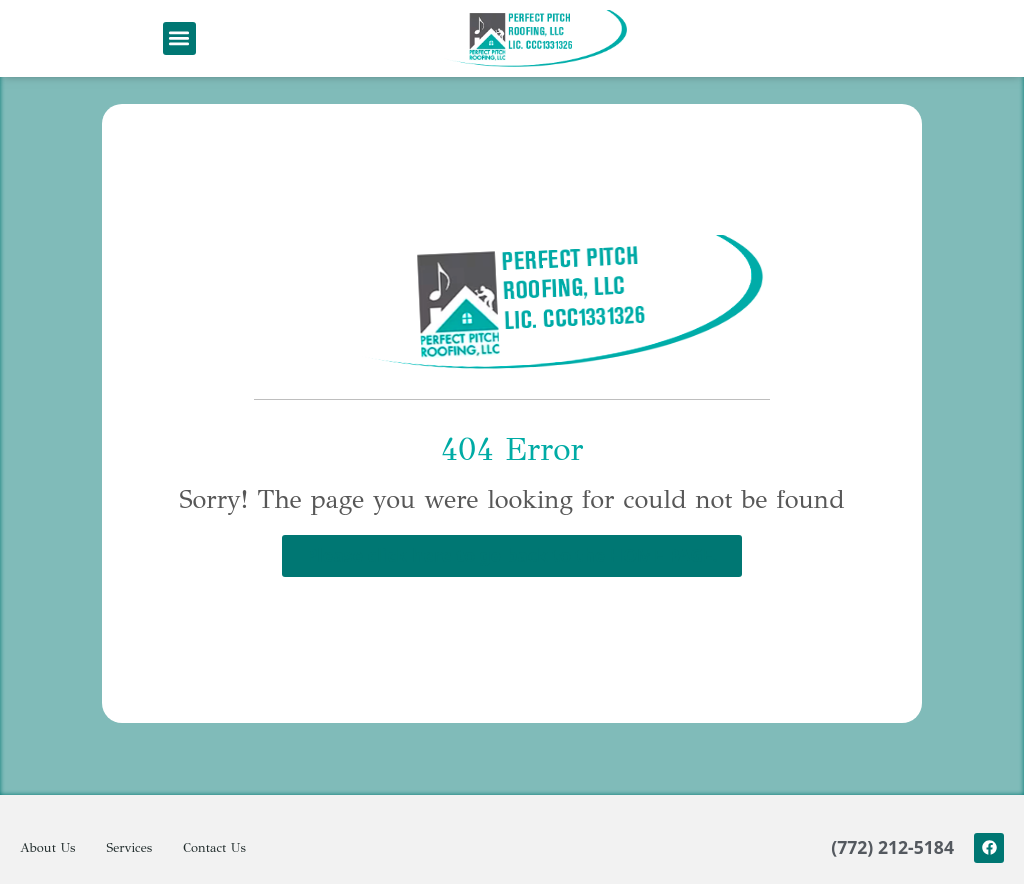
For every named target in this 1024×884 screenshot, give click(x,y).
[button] (179, 38)
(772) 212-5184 (892, 871)
